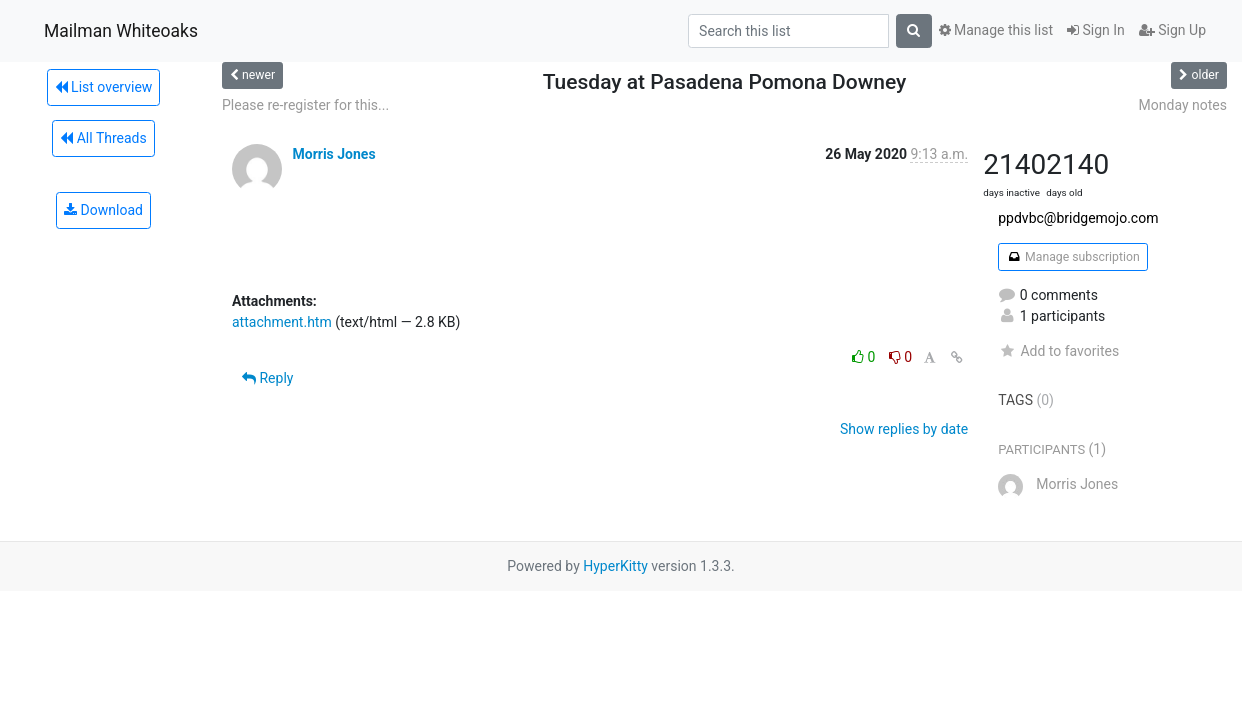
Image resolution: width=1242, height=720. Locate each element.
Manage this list (996, 30)
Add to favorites (1058, 351)
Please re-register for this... (305, 105)
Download (103, 210)
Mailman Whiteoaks (121, 31)
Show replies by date (904, 429)
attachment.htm (282, 322)
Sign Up (1172, 30)
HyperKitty (615, 566)
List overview (104, 87)
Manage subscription (1072, 257)
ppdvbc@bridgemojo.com (1078, 218)
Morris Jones (333, 154)
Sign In (1096, 30)
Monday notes (1183, 105)
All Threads (103, 138)
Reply (267, 378)
